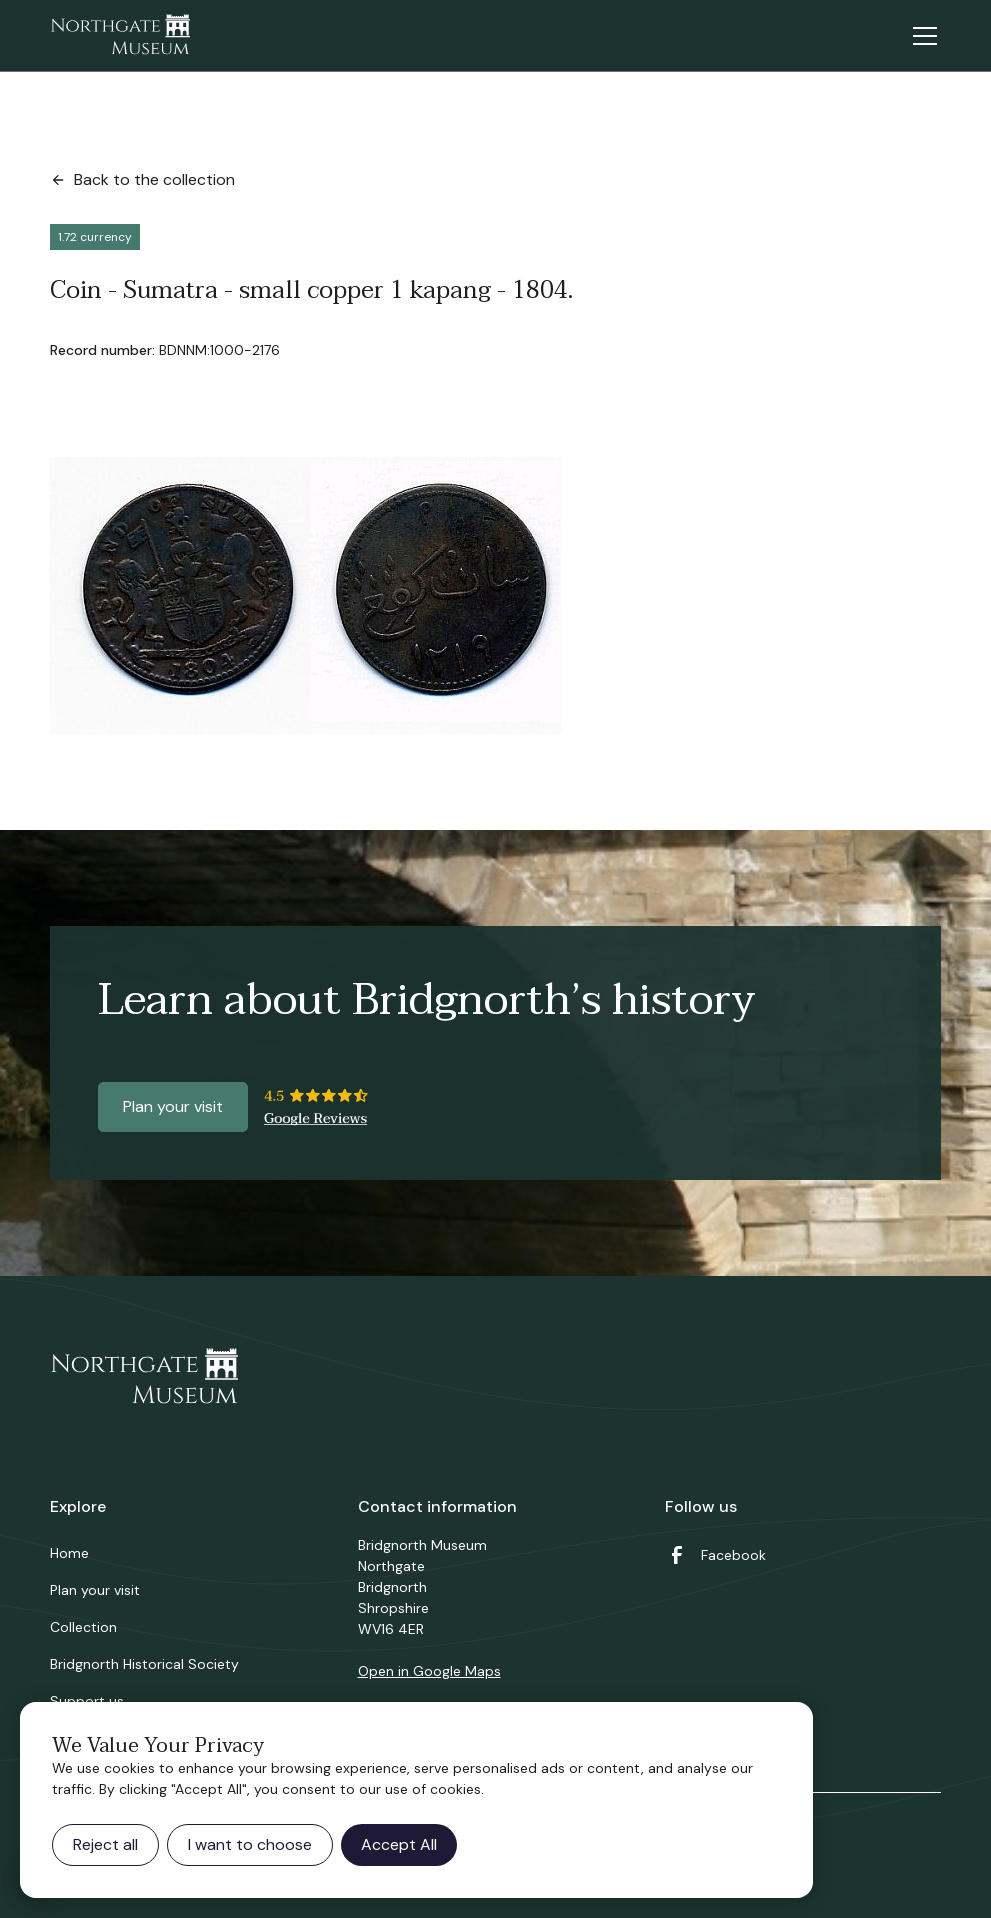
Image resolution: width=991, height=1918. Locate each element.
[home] (120, 36)
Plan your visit (173, 1106)
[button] (921, 36)
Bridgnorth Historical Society (144, 1664)
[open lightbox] (306, 595)
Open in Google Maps (429, 1671)
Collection (83, 1627)
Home (69, 1553)
